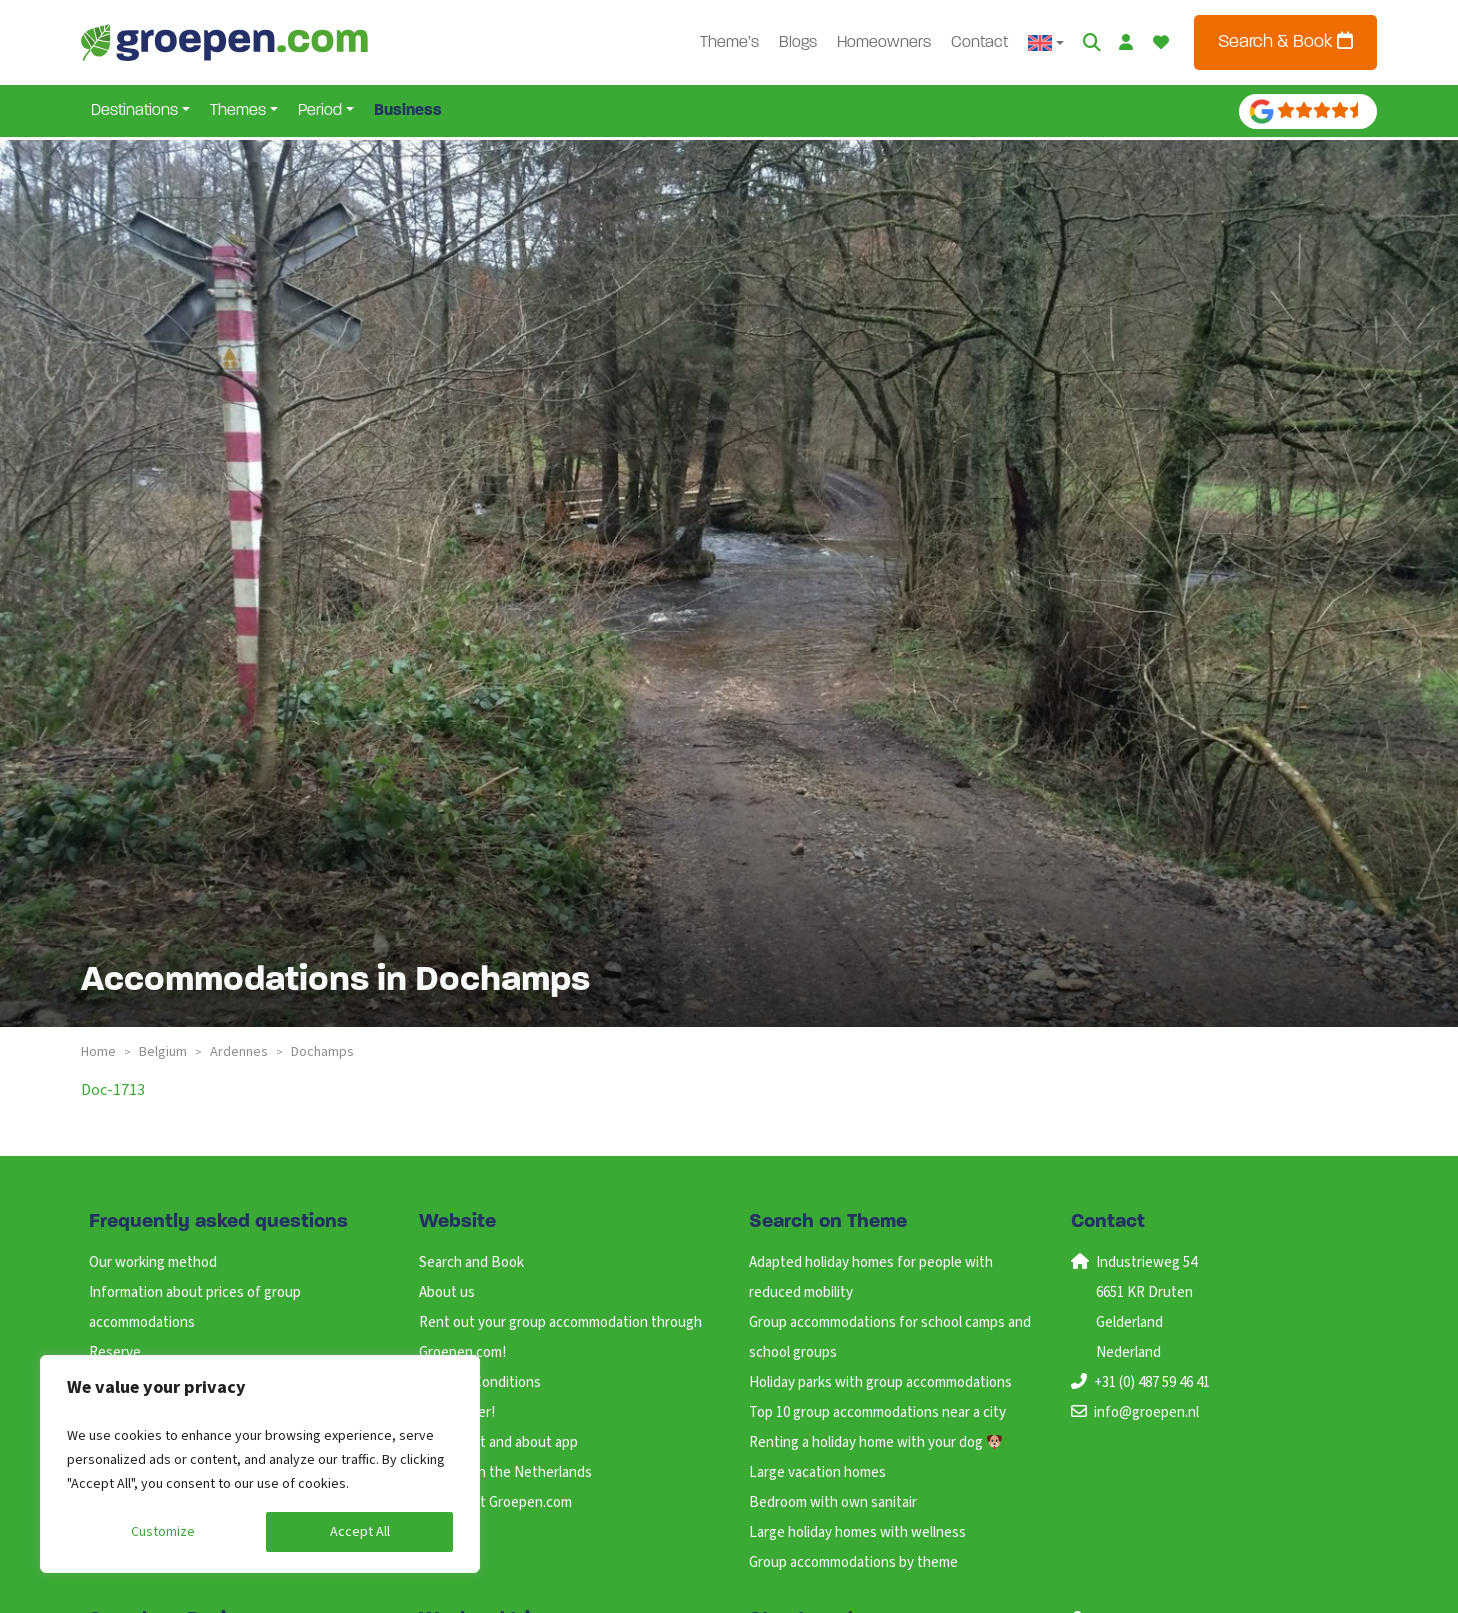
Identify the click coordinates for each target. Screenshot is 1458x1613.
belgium (163, 1052)
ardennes (239, 1052)
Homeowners (884, 43)
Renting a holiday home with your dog (875, 1442)
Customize (163, 1532)
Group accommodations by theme (853, 1562)
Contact (979, 43)
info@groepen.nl (1146, 1412)
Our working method (153, 1262)
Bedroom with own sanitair (833, 1502)
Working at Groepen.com (495, 1502)
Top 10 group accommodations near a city (877, 1412)
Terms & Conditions (480, 1382)
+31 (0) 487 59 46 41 (1152, 1382)
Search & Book (1285, 41)
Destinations (134, 111)
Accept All (360, 1532)
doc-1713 (113, 1090)
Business (408, 111)
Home (98, 1052)
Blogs (798, 43)
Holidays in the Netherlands (505, 1472)
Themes (238, 111)
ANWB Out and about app (498, 1442)
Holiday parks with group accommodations (880, 1382)
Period (320, 111)
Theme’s (729, 43)
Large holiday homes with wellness (857, 1532)
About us (447, 1292)
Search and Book (471, 1262)
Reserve (115, 1352)
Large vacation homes (817, 1472)
